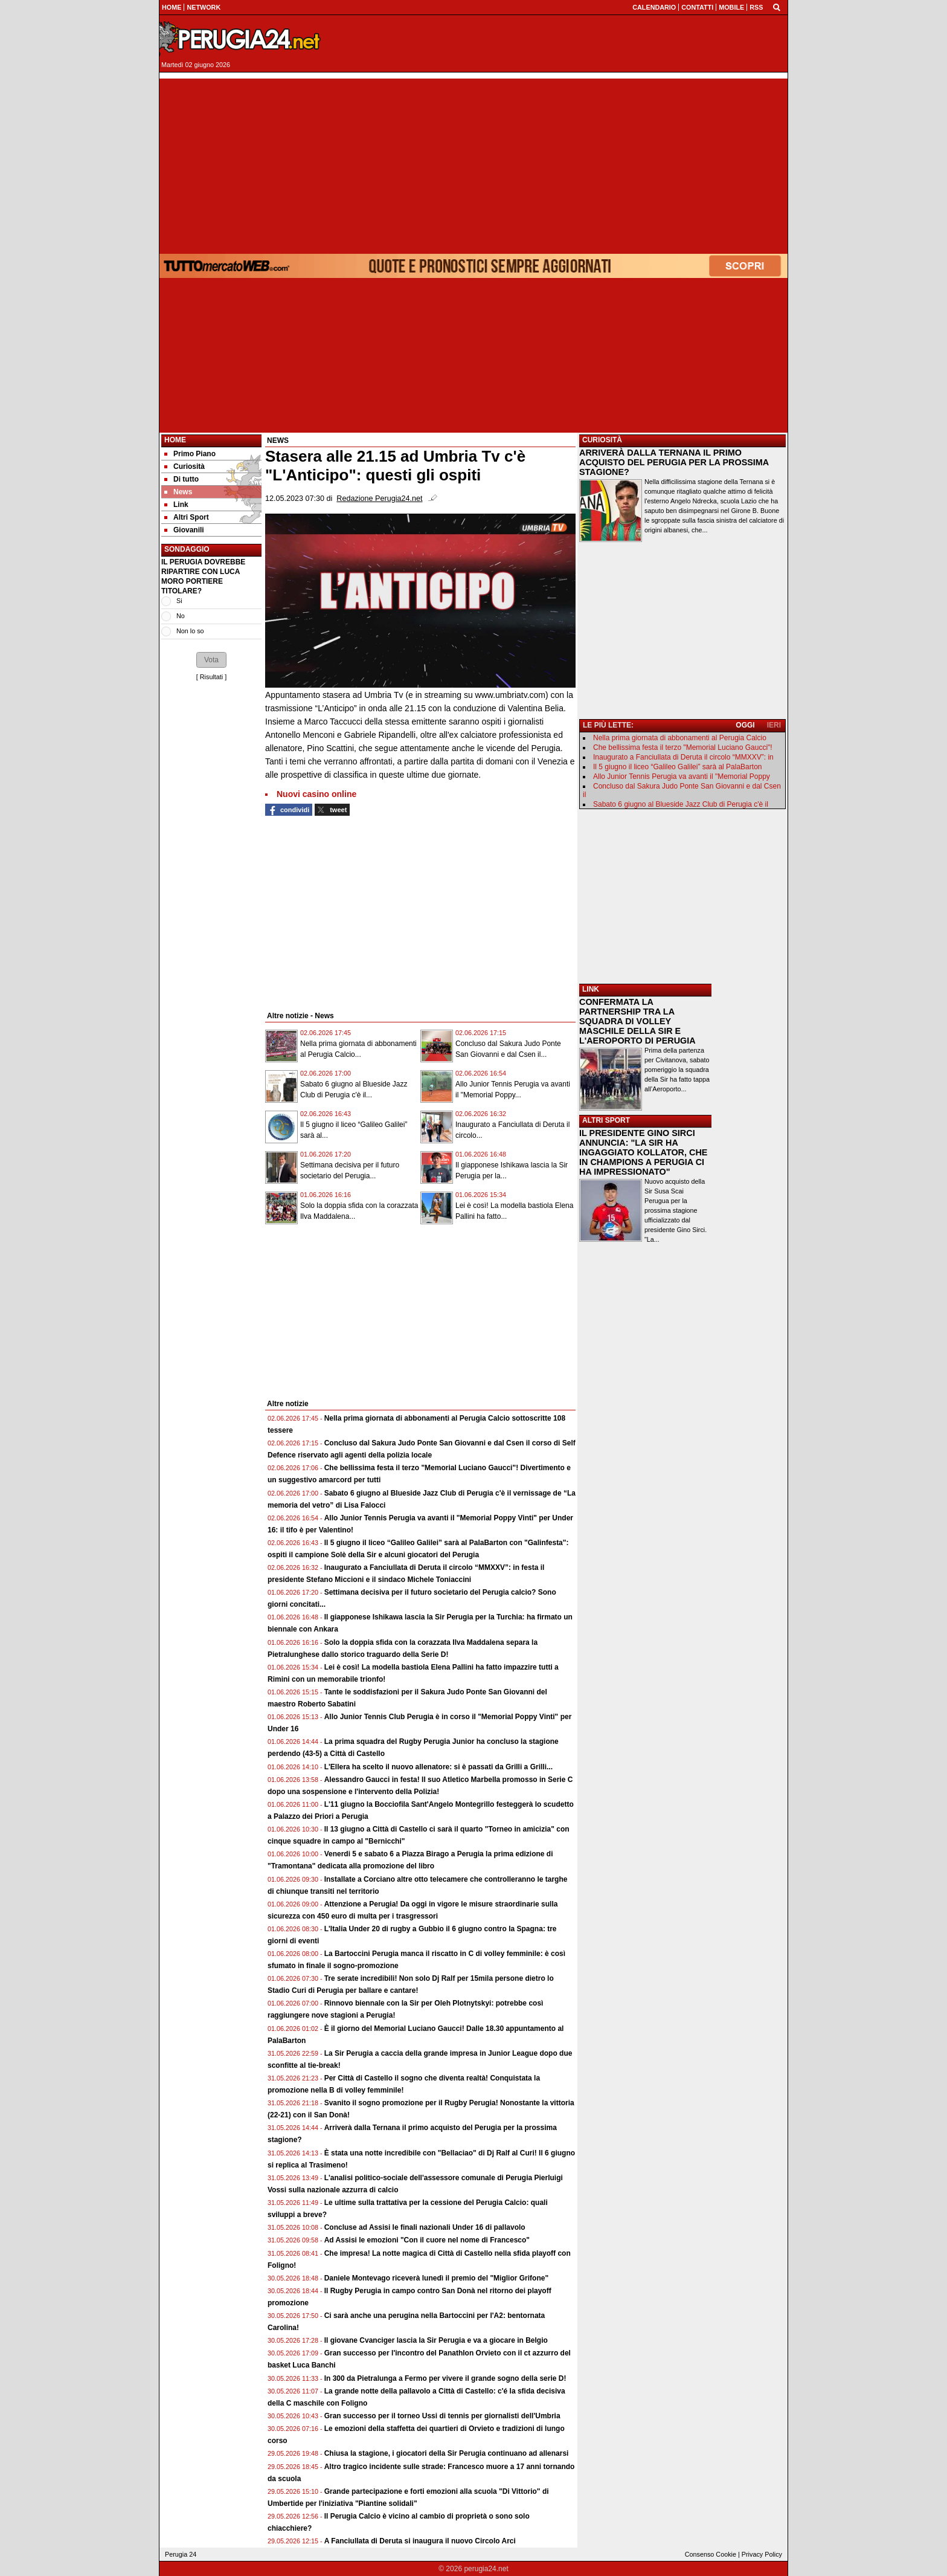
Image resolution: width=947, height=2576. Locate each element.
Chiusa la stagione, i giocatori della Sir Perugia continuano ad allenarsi (446, 2453)
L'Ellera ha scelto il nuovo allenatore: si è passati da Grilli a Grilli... (438, 1767)
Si (179, 600)
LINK (590, 989)
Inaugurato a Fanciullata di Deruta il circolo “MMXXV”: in (683, 757)
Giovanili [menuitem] (184, 530)
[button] (211, 660)
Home (175, 440)
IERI (774, 725)
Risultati (211, 676)
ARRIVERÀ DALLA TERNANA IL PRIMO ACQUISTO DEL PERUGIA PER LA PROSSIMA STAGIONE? (674, 462)
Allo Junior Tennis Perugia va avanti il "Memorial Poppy (681, 776)
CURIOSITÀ (602, 440)
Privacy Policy (762, 2554)
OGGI (745, 725)
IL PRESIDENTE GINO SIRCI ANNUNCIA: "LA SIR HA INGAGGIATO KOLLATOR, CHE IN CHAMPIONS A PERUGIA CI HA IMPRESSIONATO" (643, 1152)
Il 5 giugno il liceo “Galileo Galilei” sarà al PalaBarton (677, 767)
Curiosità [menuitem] (184, 466)
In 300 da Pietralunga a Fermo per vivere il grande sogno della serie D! (445, 2378)
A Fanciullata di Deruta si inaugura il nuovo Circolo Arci (420, 2541)
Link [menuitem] (176, 504)
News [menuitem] (178, 492)
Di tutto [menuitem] (181, 479)
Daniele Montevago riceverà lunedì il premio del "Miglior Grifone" (436, 2278)
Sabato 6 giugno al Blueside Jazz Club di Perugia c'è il (680, 804)
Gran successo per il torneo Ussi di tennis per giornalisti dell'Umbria (442, 2416)
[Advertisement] (473, 163)
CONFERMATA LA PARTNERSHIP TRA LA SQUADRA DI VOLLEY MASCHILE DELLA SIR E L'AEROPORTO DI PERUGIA (637, 1021)
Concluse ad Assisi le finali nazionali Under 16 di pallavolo (424, 2227)
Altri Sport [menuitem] (186, 517)
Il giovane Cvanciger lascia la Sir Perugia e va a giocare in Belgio (436, 2340)
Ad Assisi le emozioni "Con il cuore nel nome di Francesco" (427, 2240)
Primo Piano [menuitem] (190, 454)
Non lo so (190, 630)
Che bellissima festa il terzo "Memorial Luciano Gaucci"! (682, 747)
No (180, 615)
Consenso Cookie (710, 2554)
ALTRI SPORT (606, 1120)
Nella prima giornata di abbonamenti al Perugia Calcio (679, 738)
